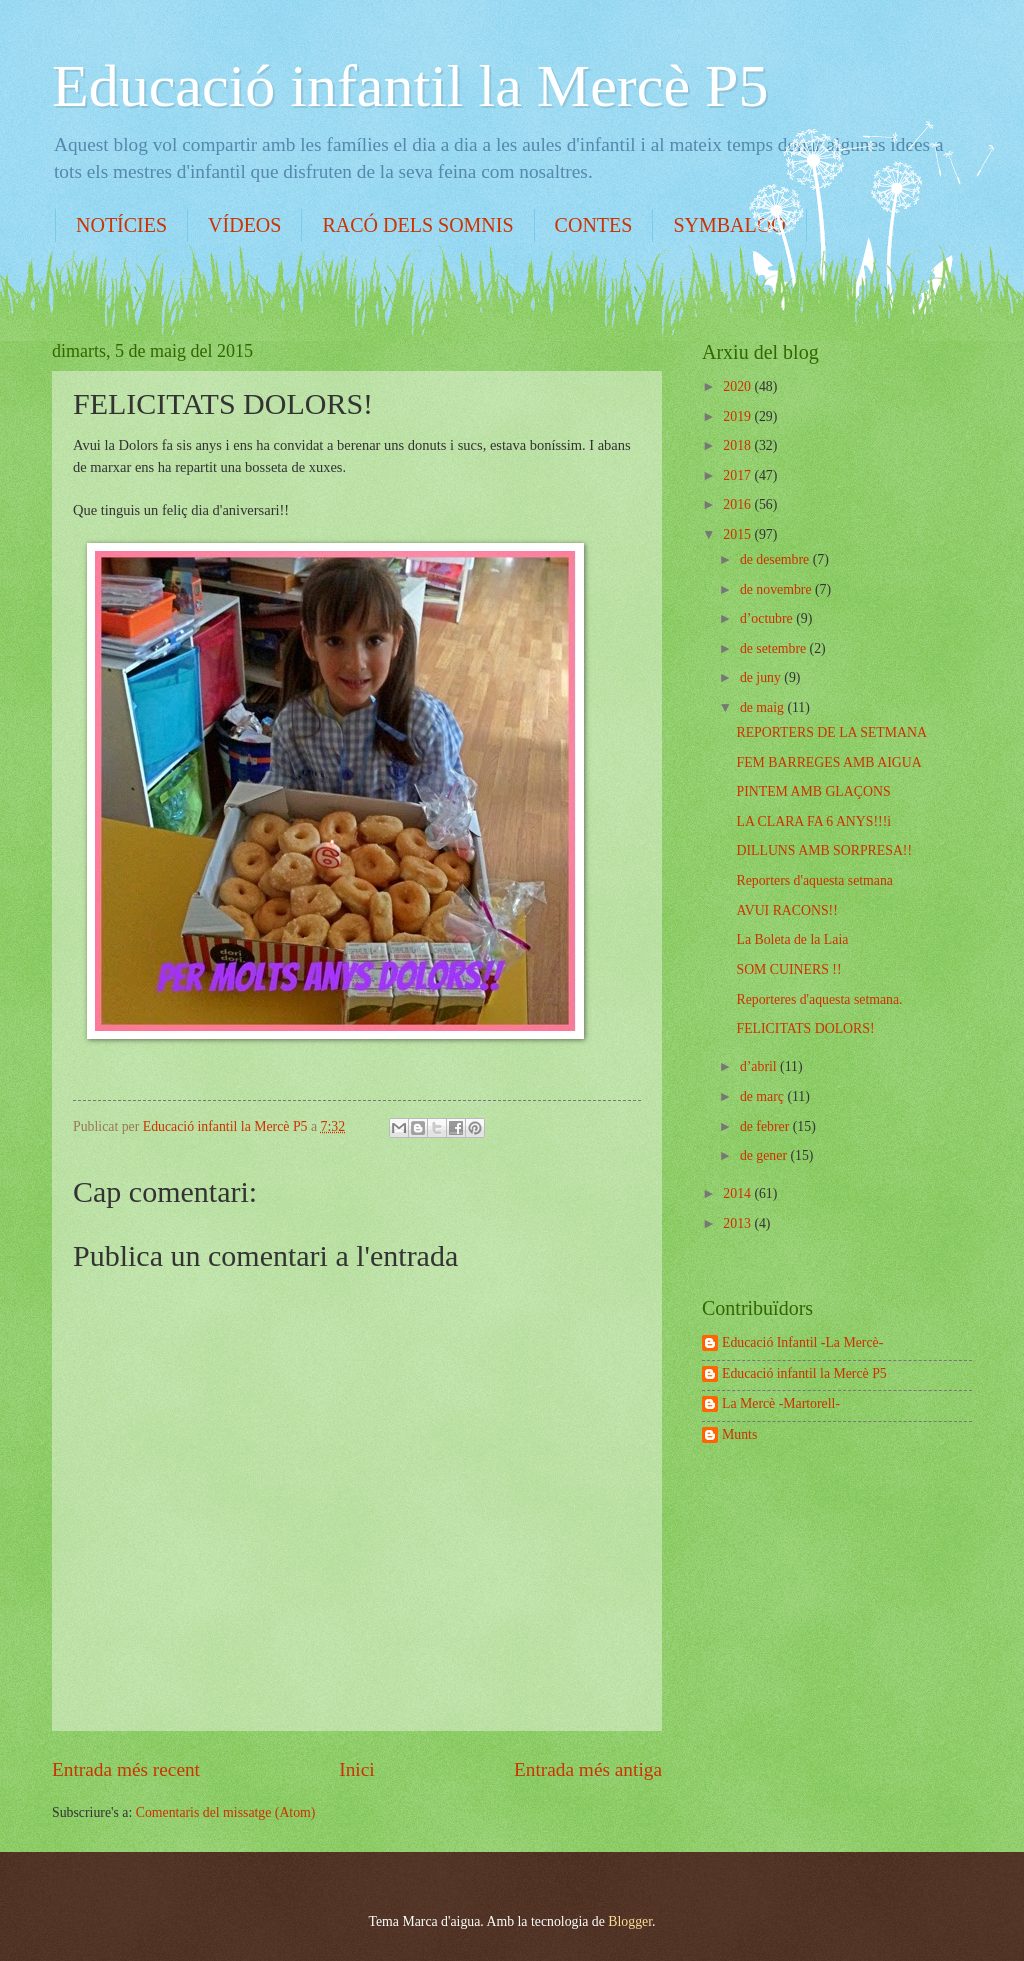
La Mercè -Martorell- (781, 1403)
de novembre (777, 589)
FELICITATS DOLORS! (805, 1028)
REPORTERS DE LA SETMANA (831, 732)
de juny (762, 677)
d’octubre (768, 618)
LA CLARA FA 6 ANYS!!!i (813, 821)
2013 (738, 1223)
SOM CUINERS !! (788, 969)
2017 (738, 475)
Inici (356, 1769)
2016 (738, 504)
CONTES (594, 225)
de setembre (775, 648)
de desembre (776, 559)
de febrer (766, 1126)
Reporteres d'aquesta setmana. (819, 999)
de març (764, 1096)
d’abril (760, 1066)
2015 (738, 534)
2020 (738, 386)
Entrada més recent (126, 1769)
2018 (738, 445)
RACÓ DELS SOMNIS (417, 225)
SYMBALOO (729, 225)
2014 (738, 1193)
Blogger (630, 1921)
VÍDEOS (244, 225)
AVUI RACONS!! (786, 910)
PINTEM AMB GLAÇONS (813, 791)
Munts (739, 1434)
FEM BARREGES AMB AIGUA (828, 762)
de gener (765, 1155)
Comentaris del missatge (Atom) (226, 1812)
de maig (764, 707)
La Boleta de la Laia (792, 939)
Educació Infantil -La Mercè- (802, 1342)
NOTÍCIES (121, 225)
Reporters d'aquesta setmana (814, 880)
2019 (738, 416)
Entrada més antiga (588, 1769)
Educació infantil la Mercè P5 (410, 86)
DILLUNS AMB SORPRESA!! (824, 850)
